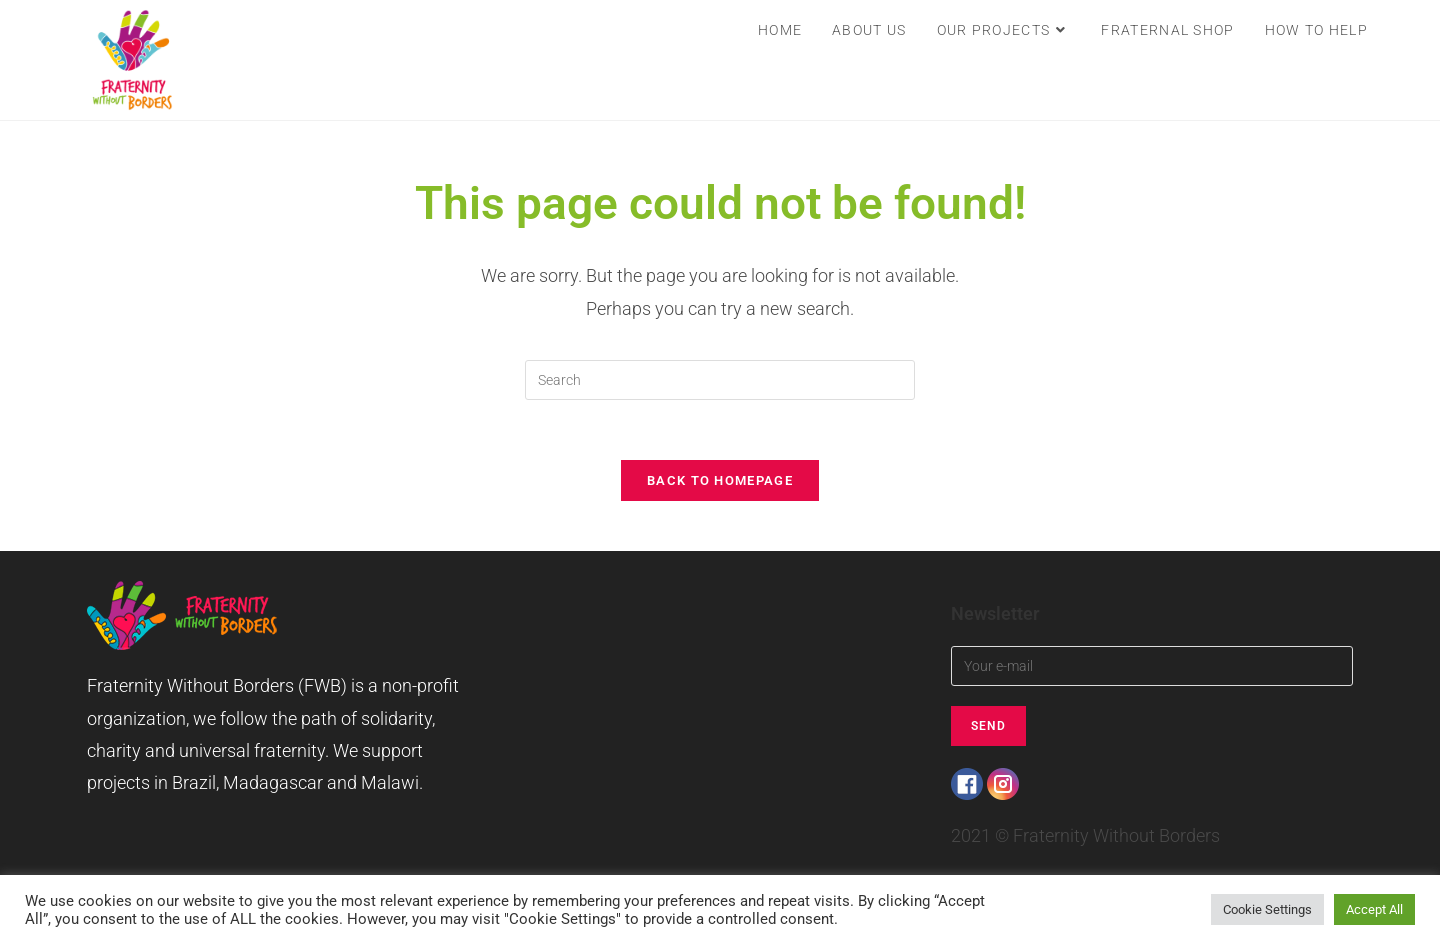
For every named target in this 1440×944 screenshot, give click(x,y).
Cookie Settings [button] (1267, 909)
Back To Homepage (720, 480)
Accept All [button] (1374, 909)
